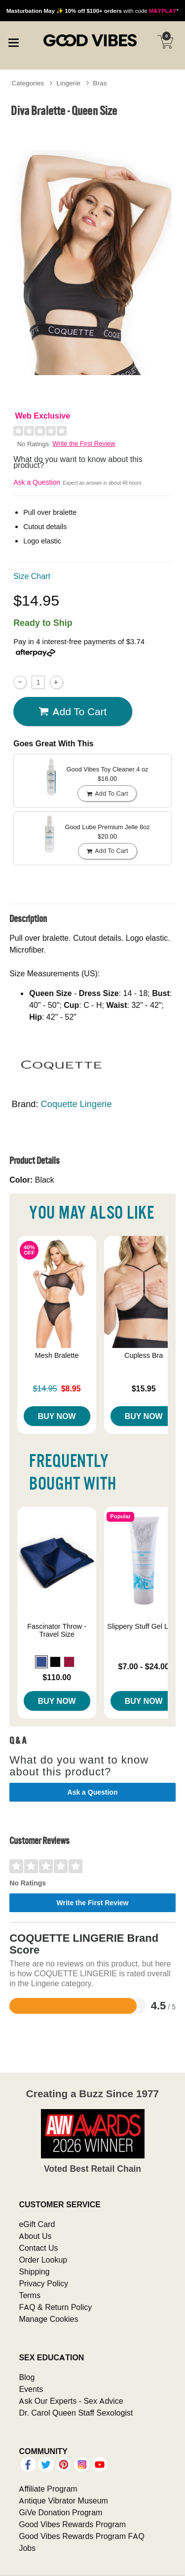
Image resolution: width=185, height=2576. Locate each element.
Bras (100, 82)
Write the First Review (84, 443)
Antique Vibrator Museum (63, 2500)
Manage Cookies (48, 2319)
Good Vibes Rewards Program (72, 2524)
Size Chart (31, 576)
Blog (27, 2377)
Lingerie (68, 82)
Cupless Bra (143, 1355)
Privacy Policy (43, 2283)
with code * (92, 10)
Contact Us (38, 2248)
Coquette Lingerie (76, 1104)
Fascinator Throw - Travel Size (56, 1630)
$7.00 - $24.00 (143, 1666)
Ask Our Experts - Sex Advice (71, 2401)
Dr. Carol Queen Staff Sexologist (76, 2413)
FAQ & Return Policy (55, 2307)
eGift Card (37, 2224)
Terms (29, 2295)
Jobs (27, 2548)
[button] (41, 1661)
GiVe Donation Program (60, 2512)
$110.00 (56, 1677)
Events (31, 2389)
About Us (35, 2236)
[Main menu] (13, 41)
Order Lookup (43, 2260)
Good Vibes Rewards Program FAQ (81, 2536)
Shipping (34, 2271)
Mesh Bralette (57, 1355)
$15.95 (144, 1388)
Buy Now (57, 1416)
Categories (27, 82)
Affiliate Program (48, 2489)
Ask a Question (36, 482)
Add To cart (72, 711)
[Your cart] (165, 42)
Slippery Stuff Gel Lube (143, 1626)
